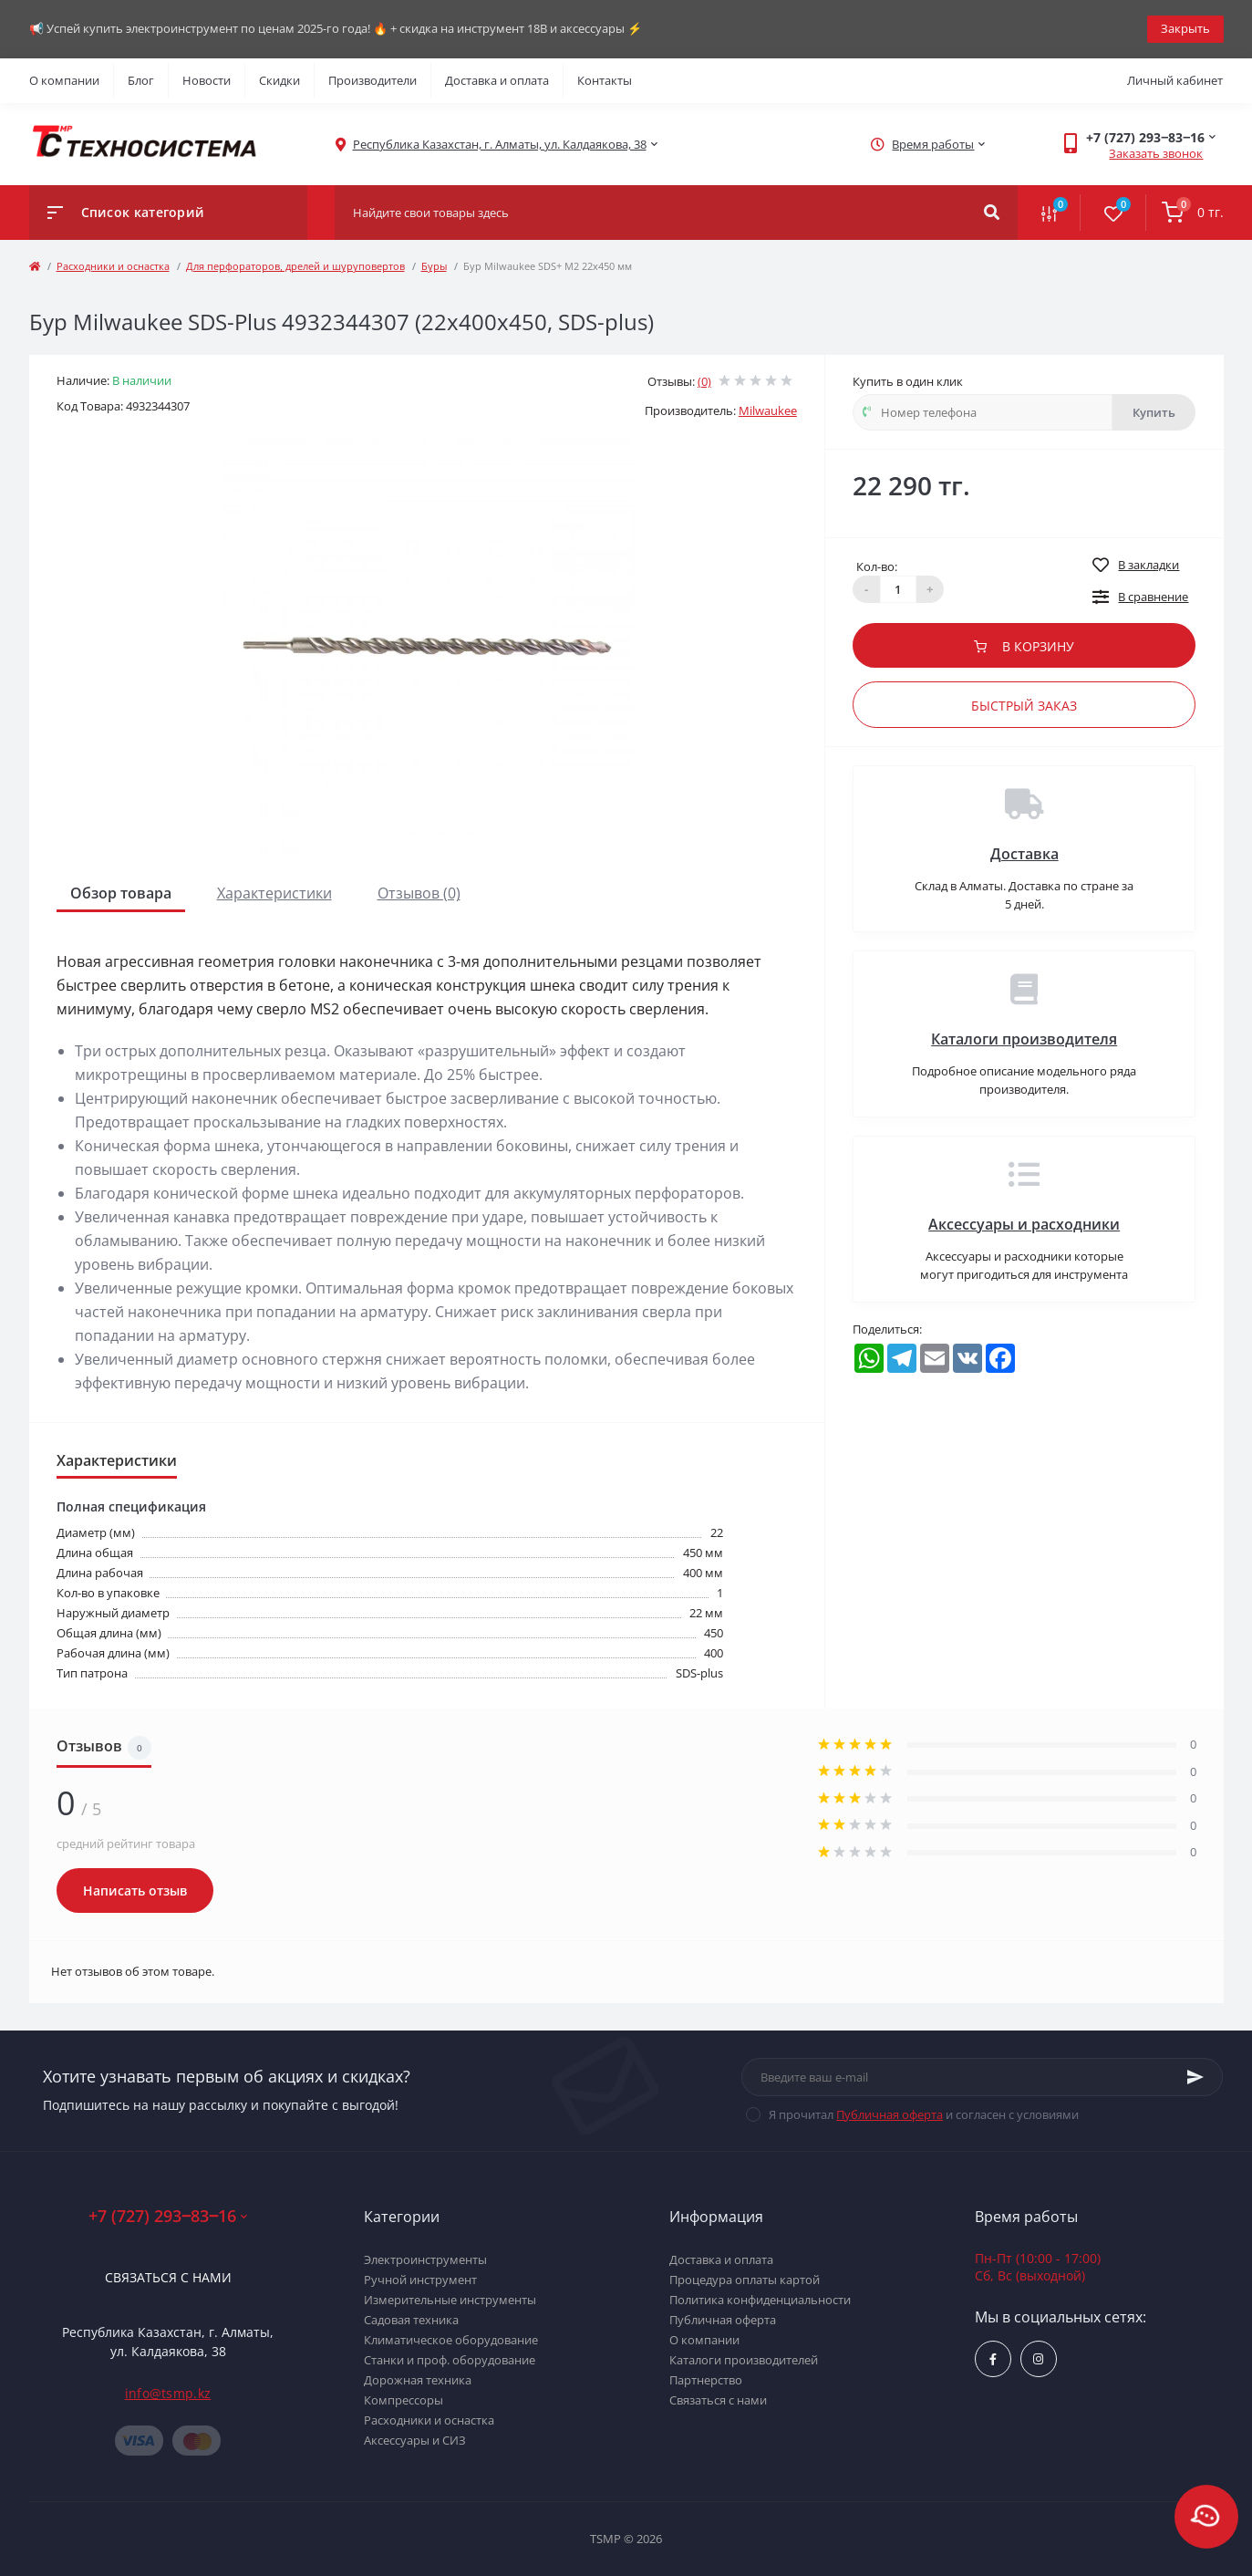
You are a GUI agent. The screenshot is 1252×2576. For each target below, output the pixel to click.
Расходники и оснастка (113, 266)
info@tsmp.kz (168, 2393)
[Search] (992, 212)
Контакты (604, 80)
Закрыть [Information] (1185, 28)
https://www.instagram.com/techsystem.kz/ (1038, 2359)
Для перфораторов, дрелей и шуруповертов (295, 266)
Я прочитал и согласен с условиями (924, 2114)
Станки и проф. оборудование (449, 2360)
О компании (64, 80)
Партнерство (705, 2380)
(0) (704, 381)
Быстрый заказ (1024, 705)
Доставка (1024, 854)
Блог (141, 80)
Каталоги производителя (1024, 1039)
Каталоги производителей (743, 2360)
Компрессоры (403, 2400)
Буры (434, 266)
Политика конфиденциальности (760, 2299)
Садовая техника (411, 2319)
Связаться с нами (168, 2277)
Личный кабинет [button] (1175, 80)
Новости (206, 80)
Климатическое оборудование (451, 2340)
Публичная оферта (889, 2114)
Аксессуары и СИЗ (415, 2440)
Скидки (279, 80)
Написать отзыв (135, 1890)
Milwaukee (768, 410)
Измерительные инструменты (450, 2299)
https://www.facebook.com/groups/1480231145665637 (993, 2359)
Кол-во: (876, 566)
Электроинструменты (425, 2259)
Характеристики (274, 893)
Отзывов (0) (419, 893)
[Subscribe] (1195, 2077)
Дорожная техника (417, 2380)
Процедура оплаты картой (744, 2279)
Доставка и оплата (497, 80)
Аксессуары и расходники (1024, 1224)
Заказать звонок (1156, 153)
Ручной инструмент (420, 2279)
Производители (372, 80)
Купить (1154, 412)
